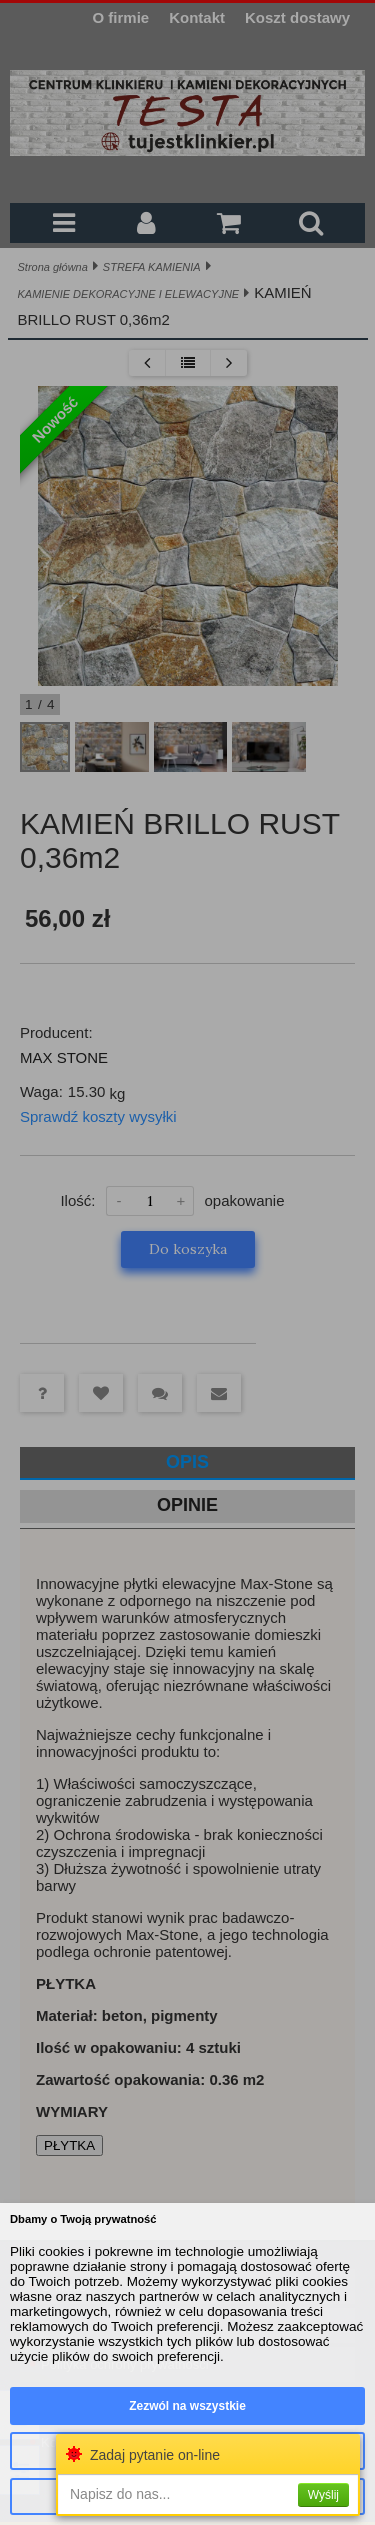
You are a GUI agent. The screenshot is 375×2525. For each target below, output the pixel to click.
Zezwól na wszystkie (187, 2406)
